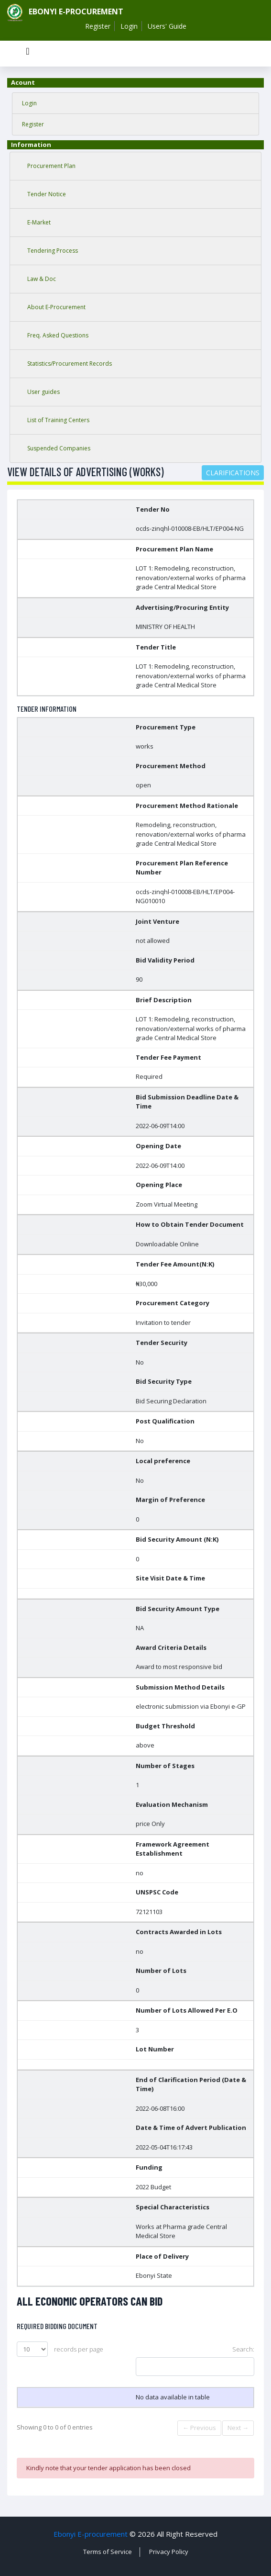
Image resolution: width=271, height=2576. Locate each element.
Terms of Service (107, 2551)
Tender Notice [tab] (46, 194)
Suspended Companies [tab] (58, 448)
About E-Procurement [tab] (56, 307)
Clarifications (233, 472)
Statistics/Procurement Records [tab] (69, 363)
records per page (60, 2349)
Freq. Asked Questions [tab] (57, 335)
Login (129, 26)
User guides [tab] (43, 392)
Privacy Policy (168, 2551)
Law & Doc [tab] (41, 279)
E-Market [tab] (39, 222)
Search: (195, 2360)
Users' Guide (167, 26)
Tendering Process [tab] (52, 250)
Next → (238, 2427)
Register (97, 26)
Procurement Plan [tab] (51, 166)
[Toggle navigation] (28, 54)
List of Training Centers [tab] (58, 420)
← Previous (199, 2427)
